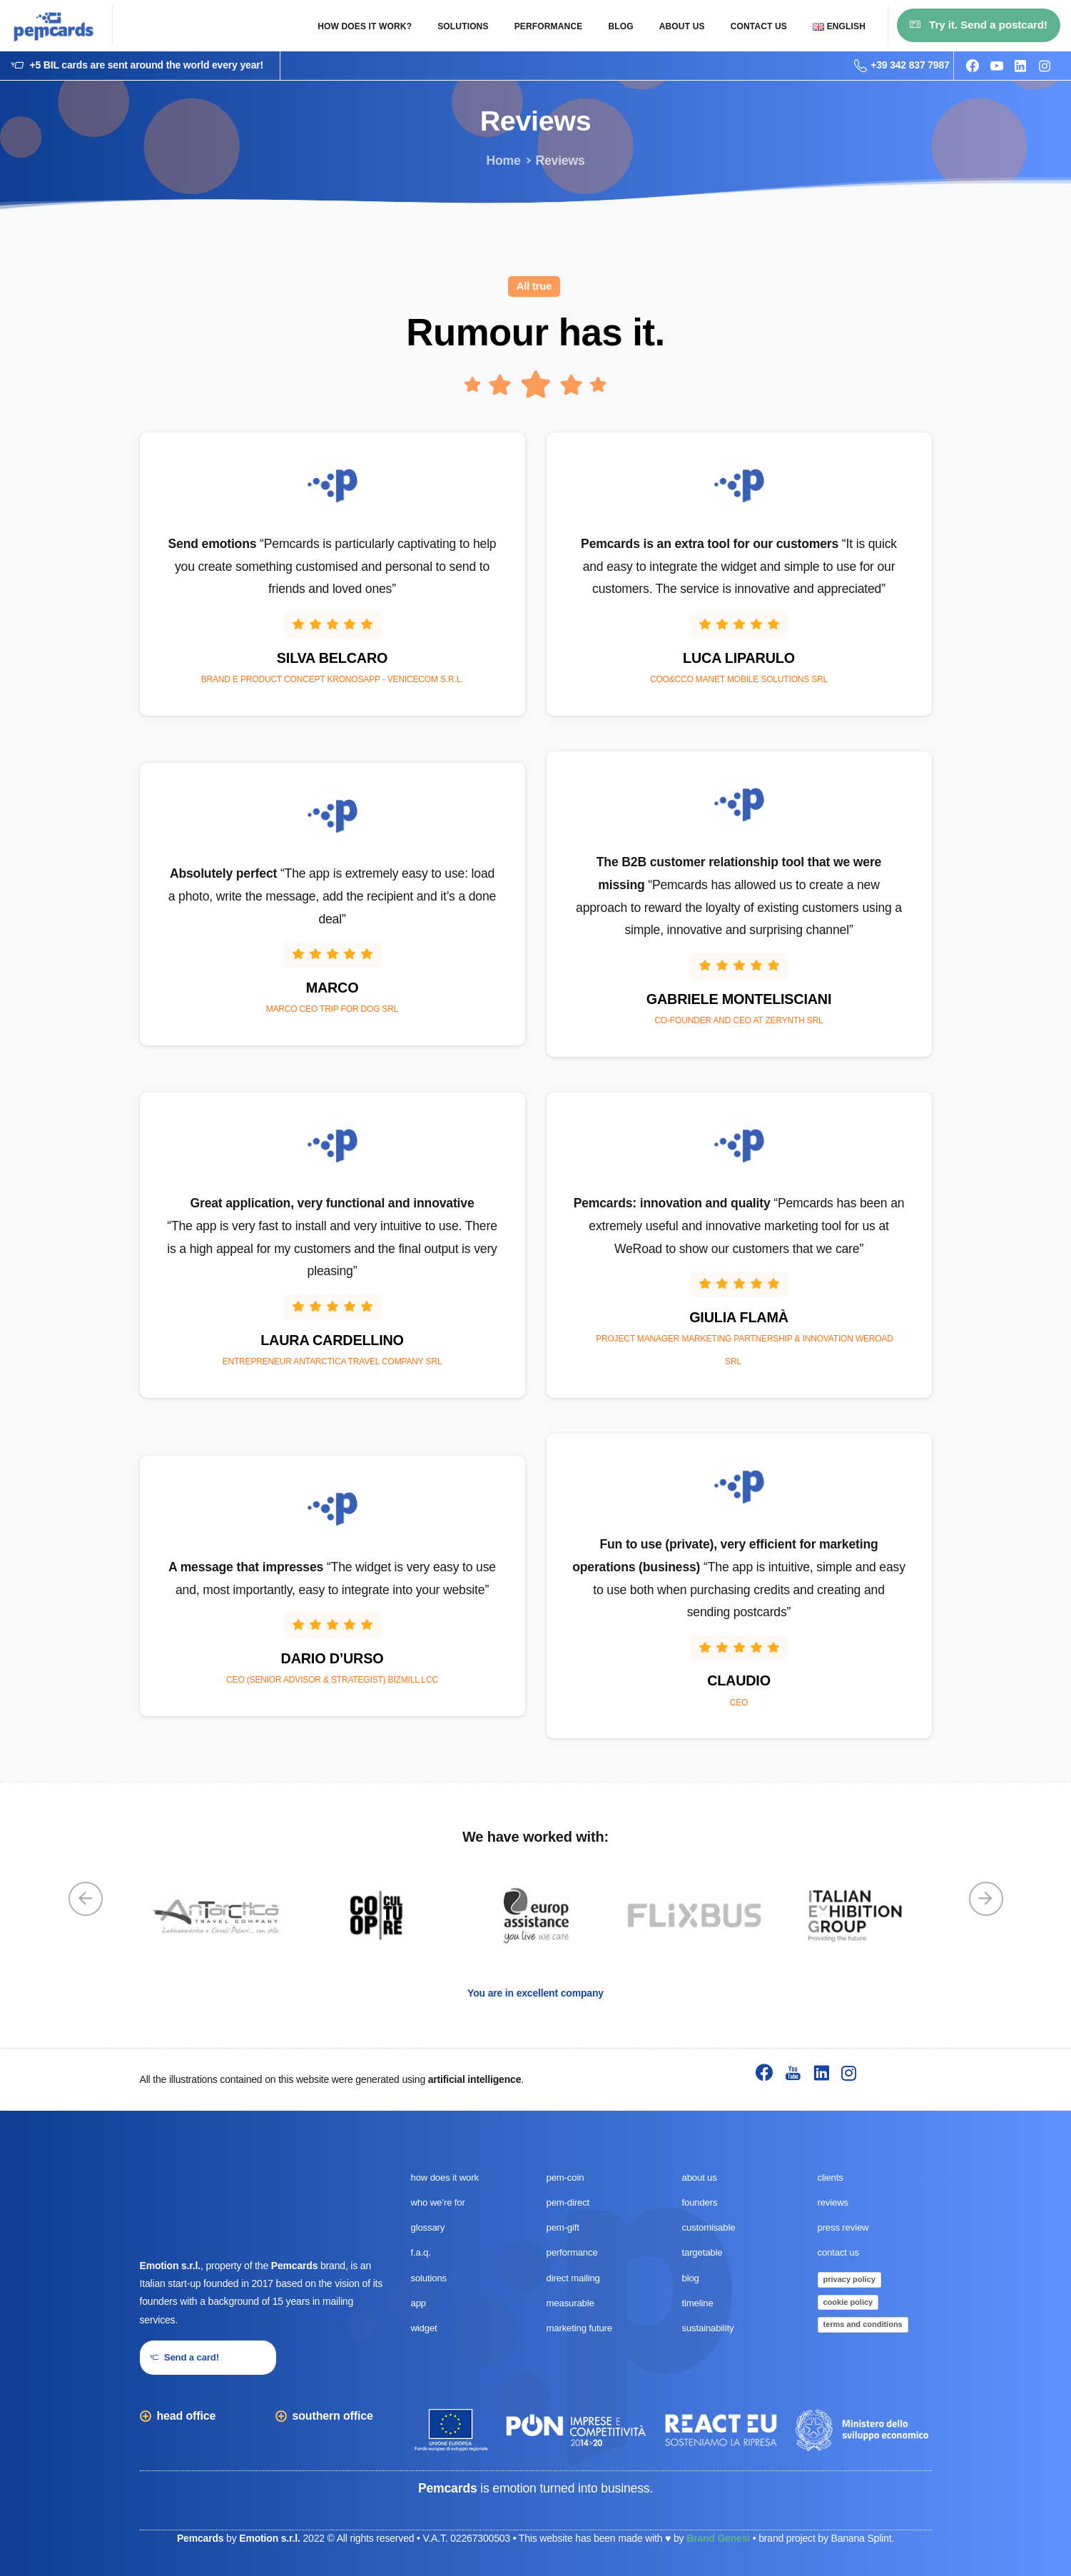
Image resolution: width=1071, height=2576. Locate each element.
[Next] (986, 1899)
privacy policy (849, 2279)
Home (503, 160)
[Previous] (85, 1899)
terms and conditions (863, 2324)
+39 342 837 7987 (901, 65)
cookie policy (848, 2302)
